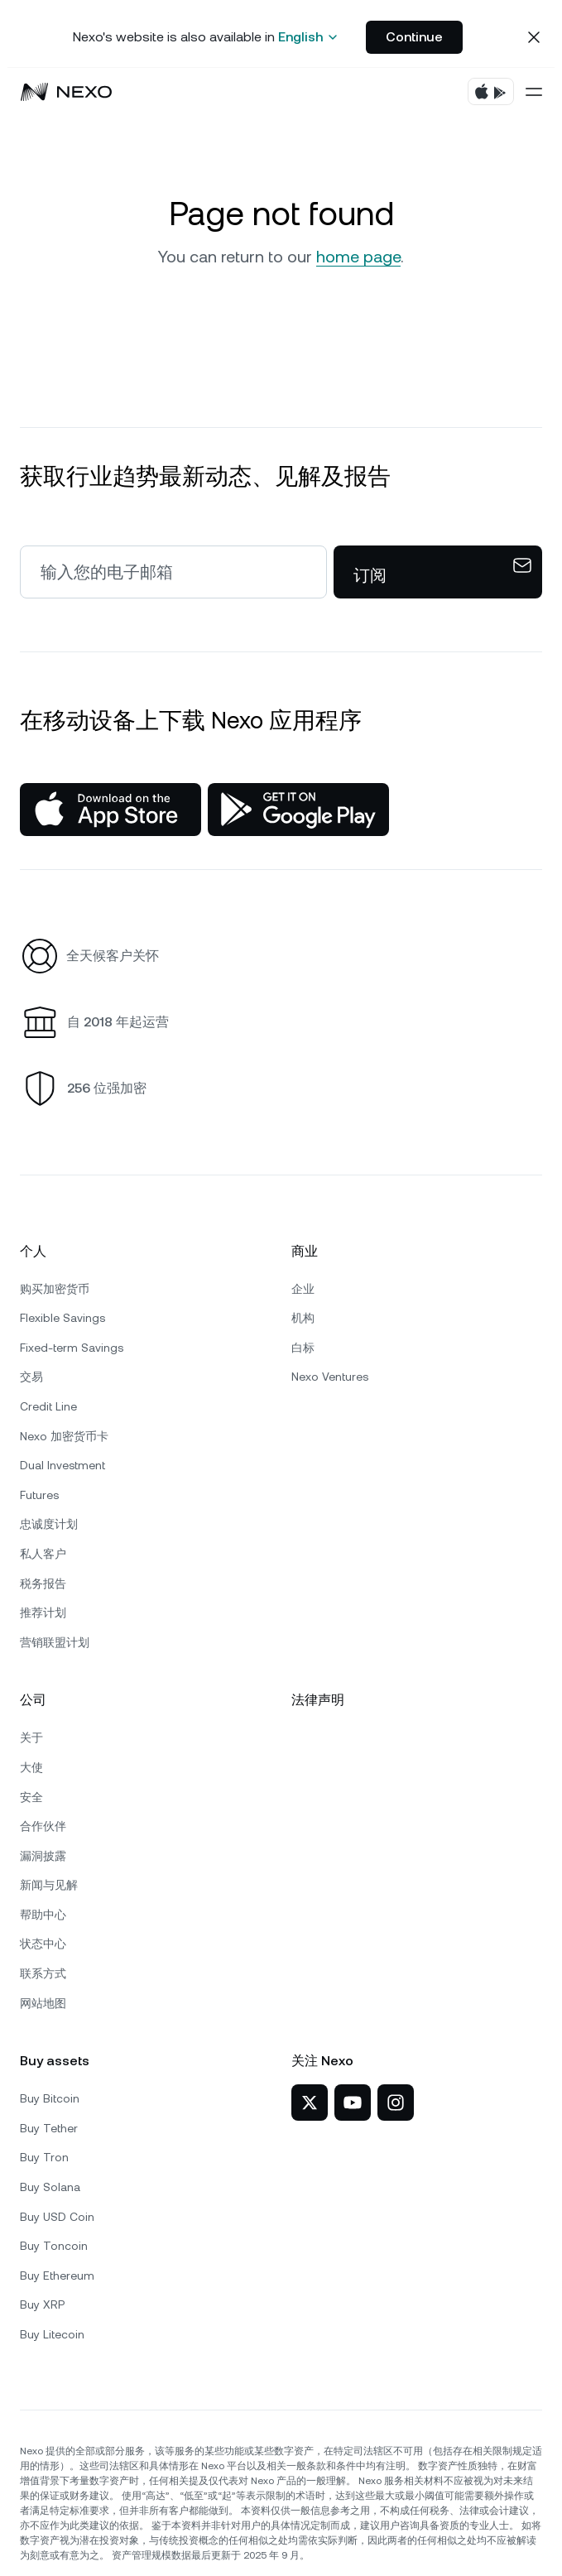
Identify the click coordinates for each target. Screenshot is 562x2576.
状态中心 (43, 1943)
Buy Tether (49, 2128)
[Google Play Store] (298, 809)
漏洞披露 (43, 1855)
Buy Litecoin (52, 2334)
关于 (31, 1737)
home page (358, 257)
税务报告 (43, 1583)
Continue (414, 37)
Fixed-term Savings (71, 1347)
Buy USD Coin (57, 2216)
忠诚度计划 (49, 1524)
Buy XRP (42, 2304)
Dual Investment (62, 1465)
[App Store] (110, 809)
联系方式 (43, 1973)
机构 (303, 1317)
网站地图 (43, 2003)
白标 (303, 1347)
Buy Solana (50, 2187)
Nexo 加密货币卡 (64, 1436)
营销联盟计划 (54, 1642)
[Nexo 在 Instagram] (395, 2102)
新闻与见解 (49, 1884)
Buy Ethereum (57, 2275)
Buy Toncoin (54, 2245)
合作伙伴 (43, 1826)
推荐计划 (43, 1612)
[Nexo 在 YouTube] (352, 2102)
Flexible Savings (62, 1317)
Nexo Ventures (329, 1376)
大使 (31, 1767)
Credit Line (48, 1406)
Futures (39, 1495)
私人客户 (43, 1553)
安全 (31, 1797)
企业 (303, 1288)
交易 (31, 1376)
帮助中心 (43, 1914)
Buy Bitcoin (49, 2098)
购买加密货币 (54, 1288)
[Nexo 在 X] (309, 2102)
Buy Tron (44, 2157)
